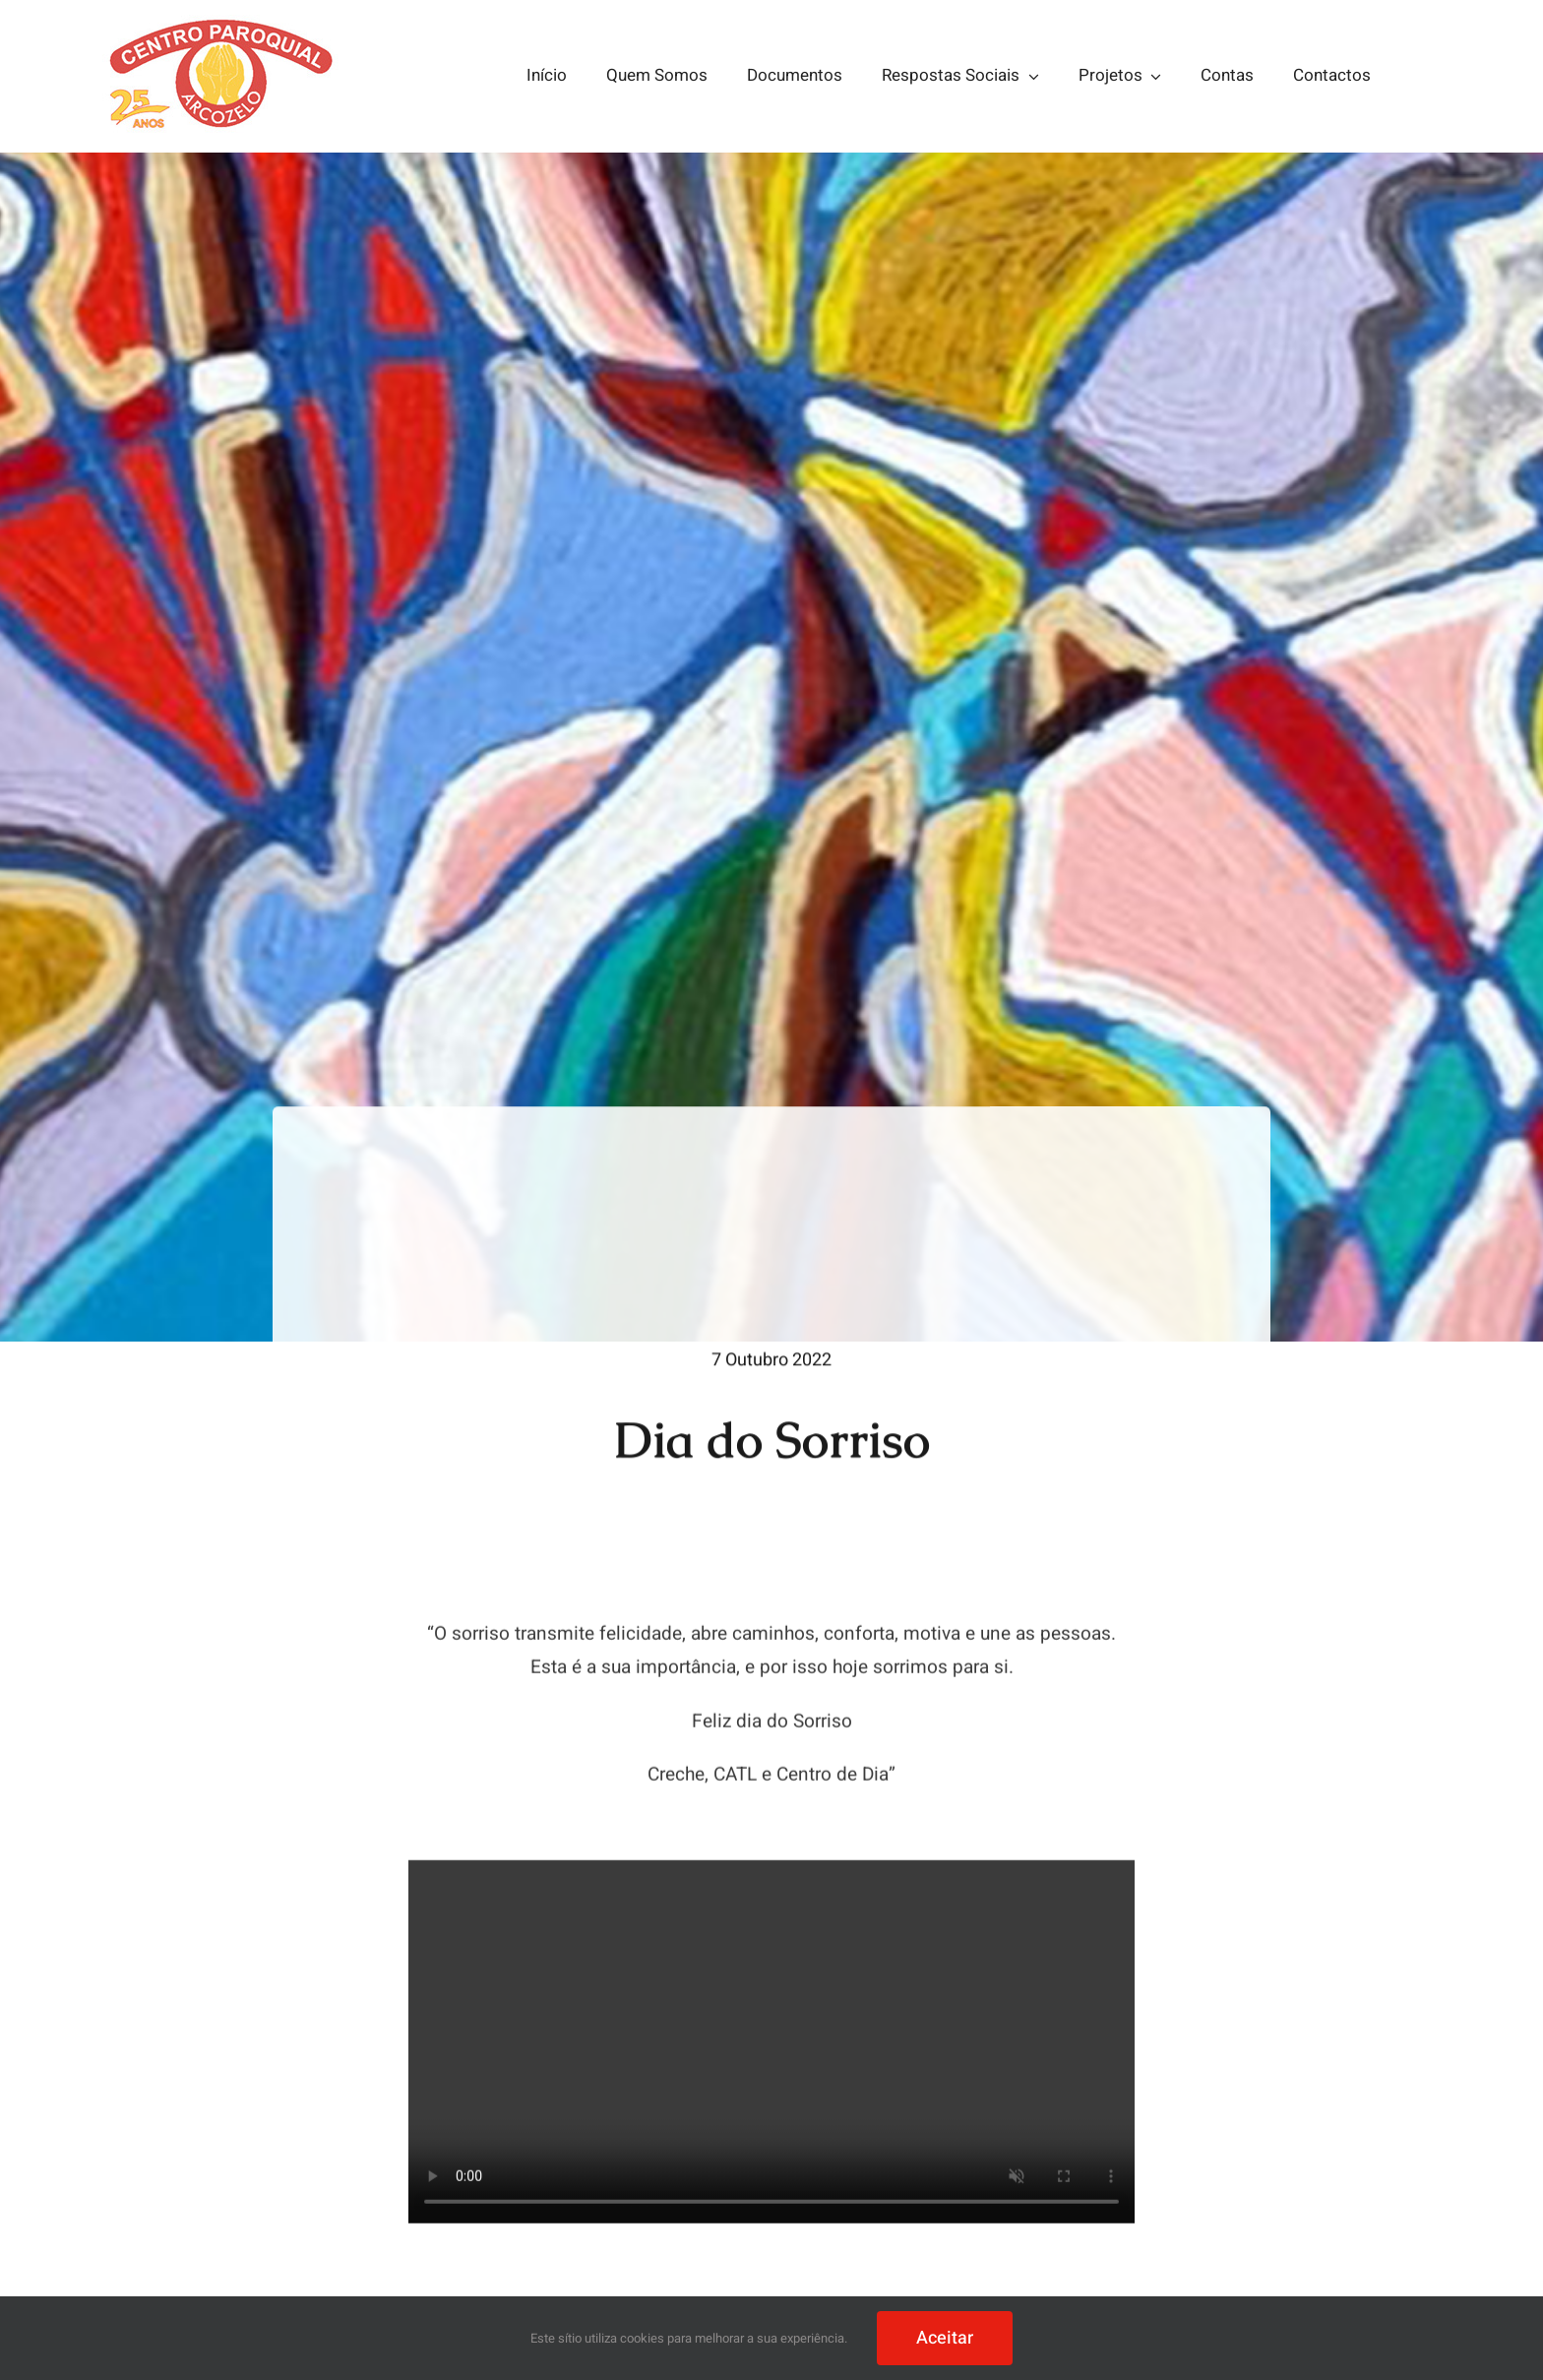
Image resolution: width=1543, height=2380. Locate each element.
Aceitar (944, 2338)
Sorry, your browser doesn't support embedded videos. (771, 2045)
